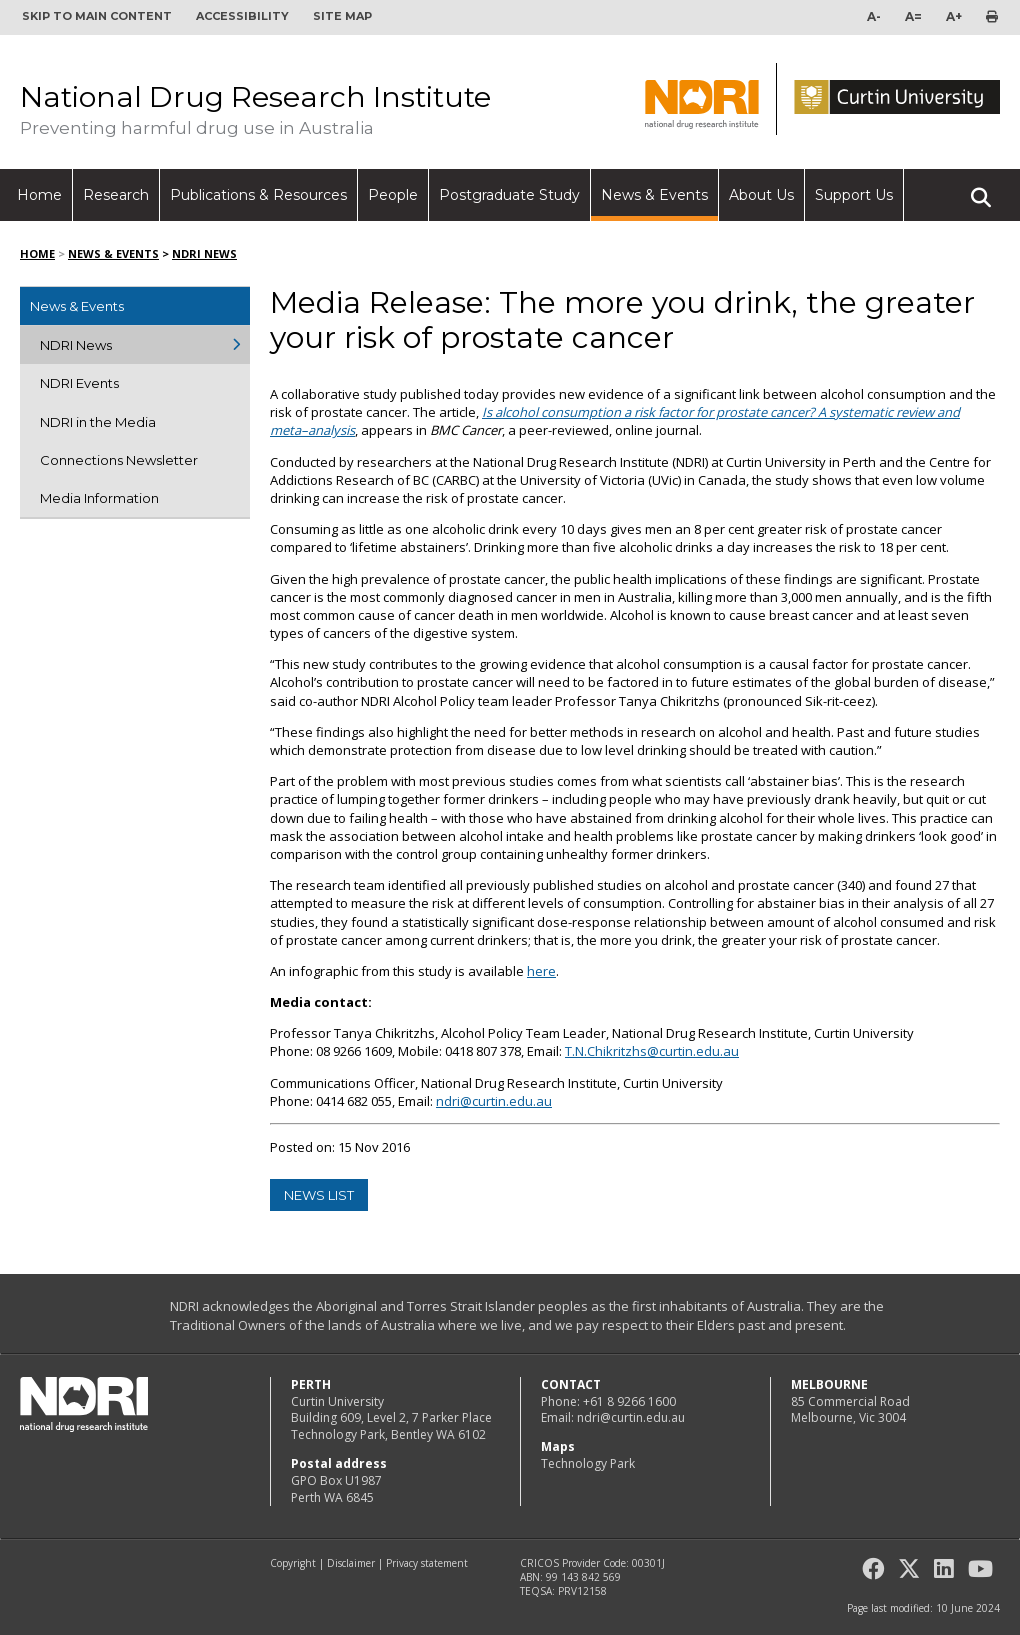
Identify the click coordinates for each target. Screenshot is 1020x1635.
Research (116, 195)
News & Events (654, 195)
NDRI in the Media (98, 422)
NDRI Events (79, 383)
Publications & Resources (258, 195)
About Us (761, 195)
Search (981, 189)
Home (39, 195)
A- (874, 16)
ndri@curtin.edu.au (494, 1101)
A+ (954, 16)
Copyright (293, 1563)
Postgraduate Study (509, 195)
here (541, 971)
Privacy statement (427, 1563)
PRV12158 (582, 1591)
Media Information (99, 498)
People (393, 195)
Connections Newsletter (119, 460)
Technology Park (588, 1463)
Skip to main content (97, 16)
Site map (342, 16)
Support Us (854, 195)
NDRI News (204, 253)
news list (319, 1195)
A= (913, 16)
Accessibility (242, 16)
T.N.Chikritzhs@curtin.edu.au (652, 1051)
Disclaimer (351, 1563)
